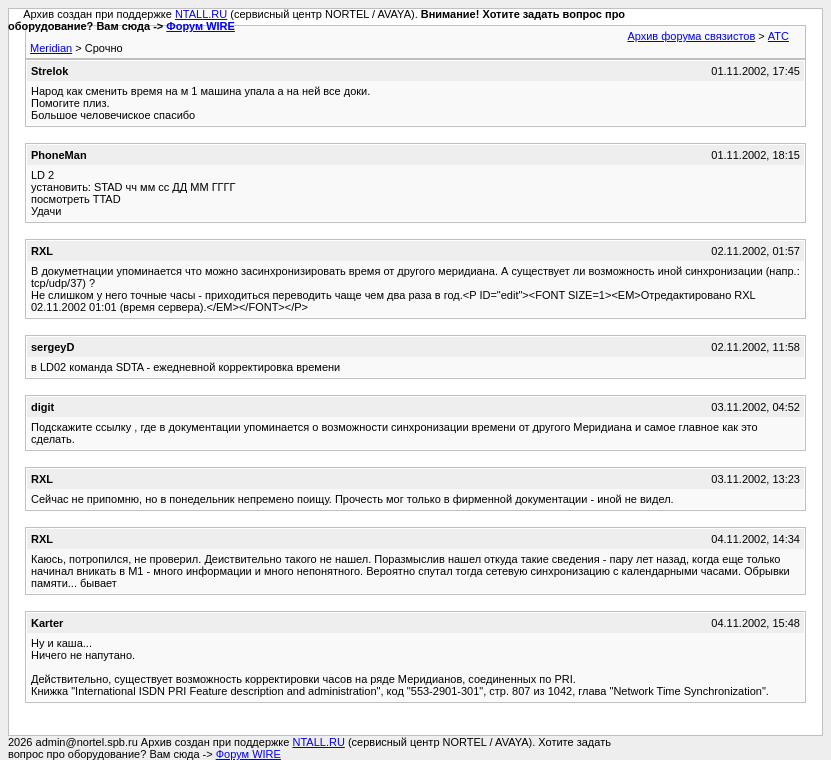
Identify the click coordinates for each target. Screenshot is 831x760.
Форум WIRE (200, 26)
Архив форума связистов (691, 36)
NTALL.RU (201, 14)
